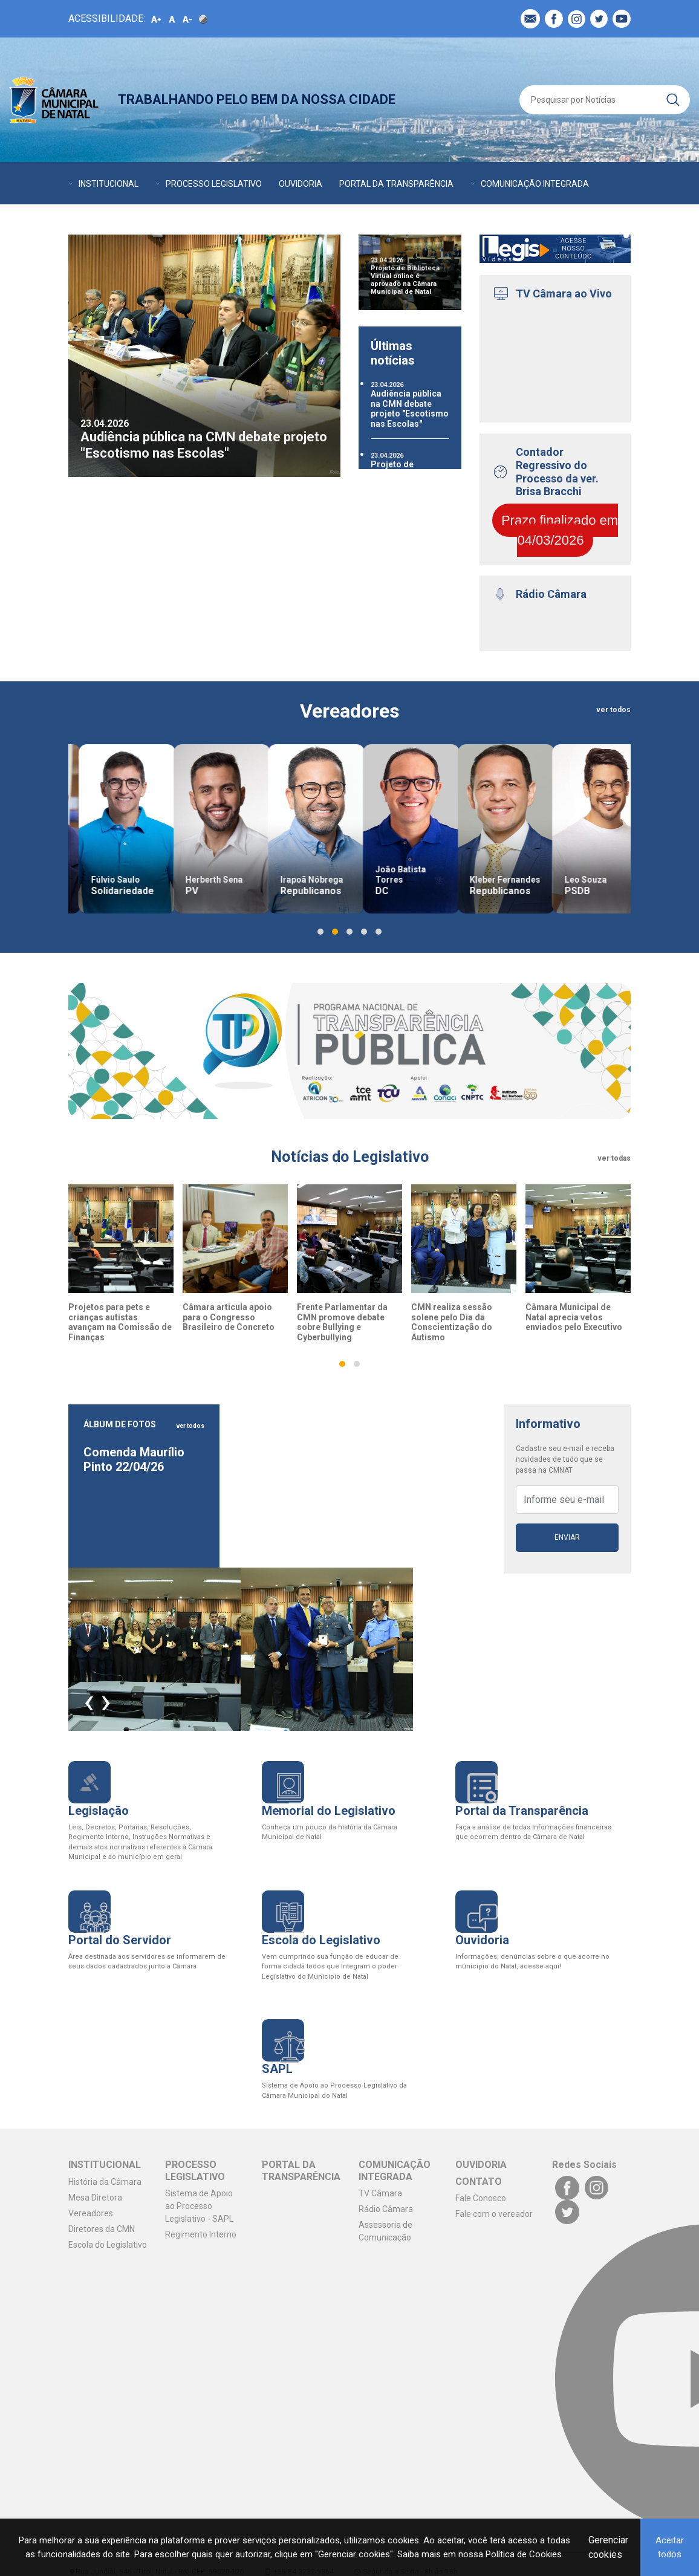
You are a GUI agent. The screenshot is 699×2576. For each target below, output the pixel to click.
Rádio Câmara (386, 2209)
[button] (320, 932)
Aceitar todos (669, 2547)
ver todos (613, 710)
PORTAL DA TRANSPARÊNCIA (396, 184)
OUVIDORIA (300, 184)
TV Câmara (380, 2193)
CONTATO (148, 220)
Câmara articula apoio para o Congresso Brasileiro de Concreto (229, 1317)
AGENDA (85, 220)
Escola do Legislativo (107, 2245)
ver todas (614, 1158)
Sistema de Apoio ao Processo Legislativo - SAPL (199, 2206)
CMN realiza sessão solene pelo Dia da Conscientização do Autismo (451, 1322)
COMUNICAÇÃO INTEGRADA (535, 184)
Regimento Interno (200, 2234)
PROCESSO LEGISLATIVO (214, 184)
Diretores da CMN (101, 2229)
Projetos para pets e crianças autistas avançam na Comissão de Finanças (120, 1322)
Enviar (567, 1537)
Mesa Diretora (95, 2197)
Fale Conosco (480, 2198)
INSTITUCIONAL (108, 184)
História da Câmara (104, 2182)
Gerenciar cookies (608, 2547)
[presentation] (88, 1700)
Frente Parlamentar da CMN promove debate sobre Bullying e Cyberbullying (342, 1322)
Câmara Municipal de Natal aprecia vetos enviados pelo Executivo (573, 1317)
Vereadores (90, 2213)
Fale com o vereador (494, 2214)
